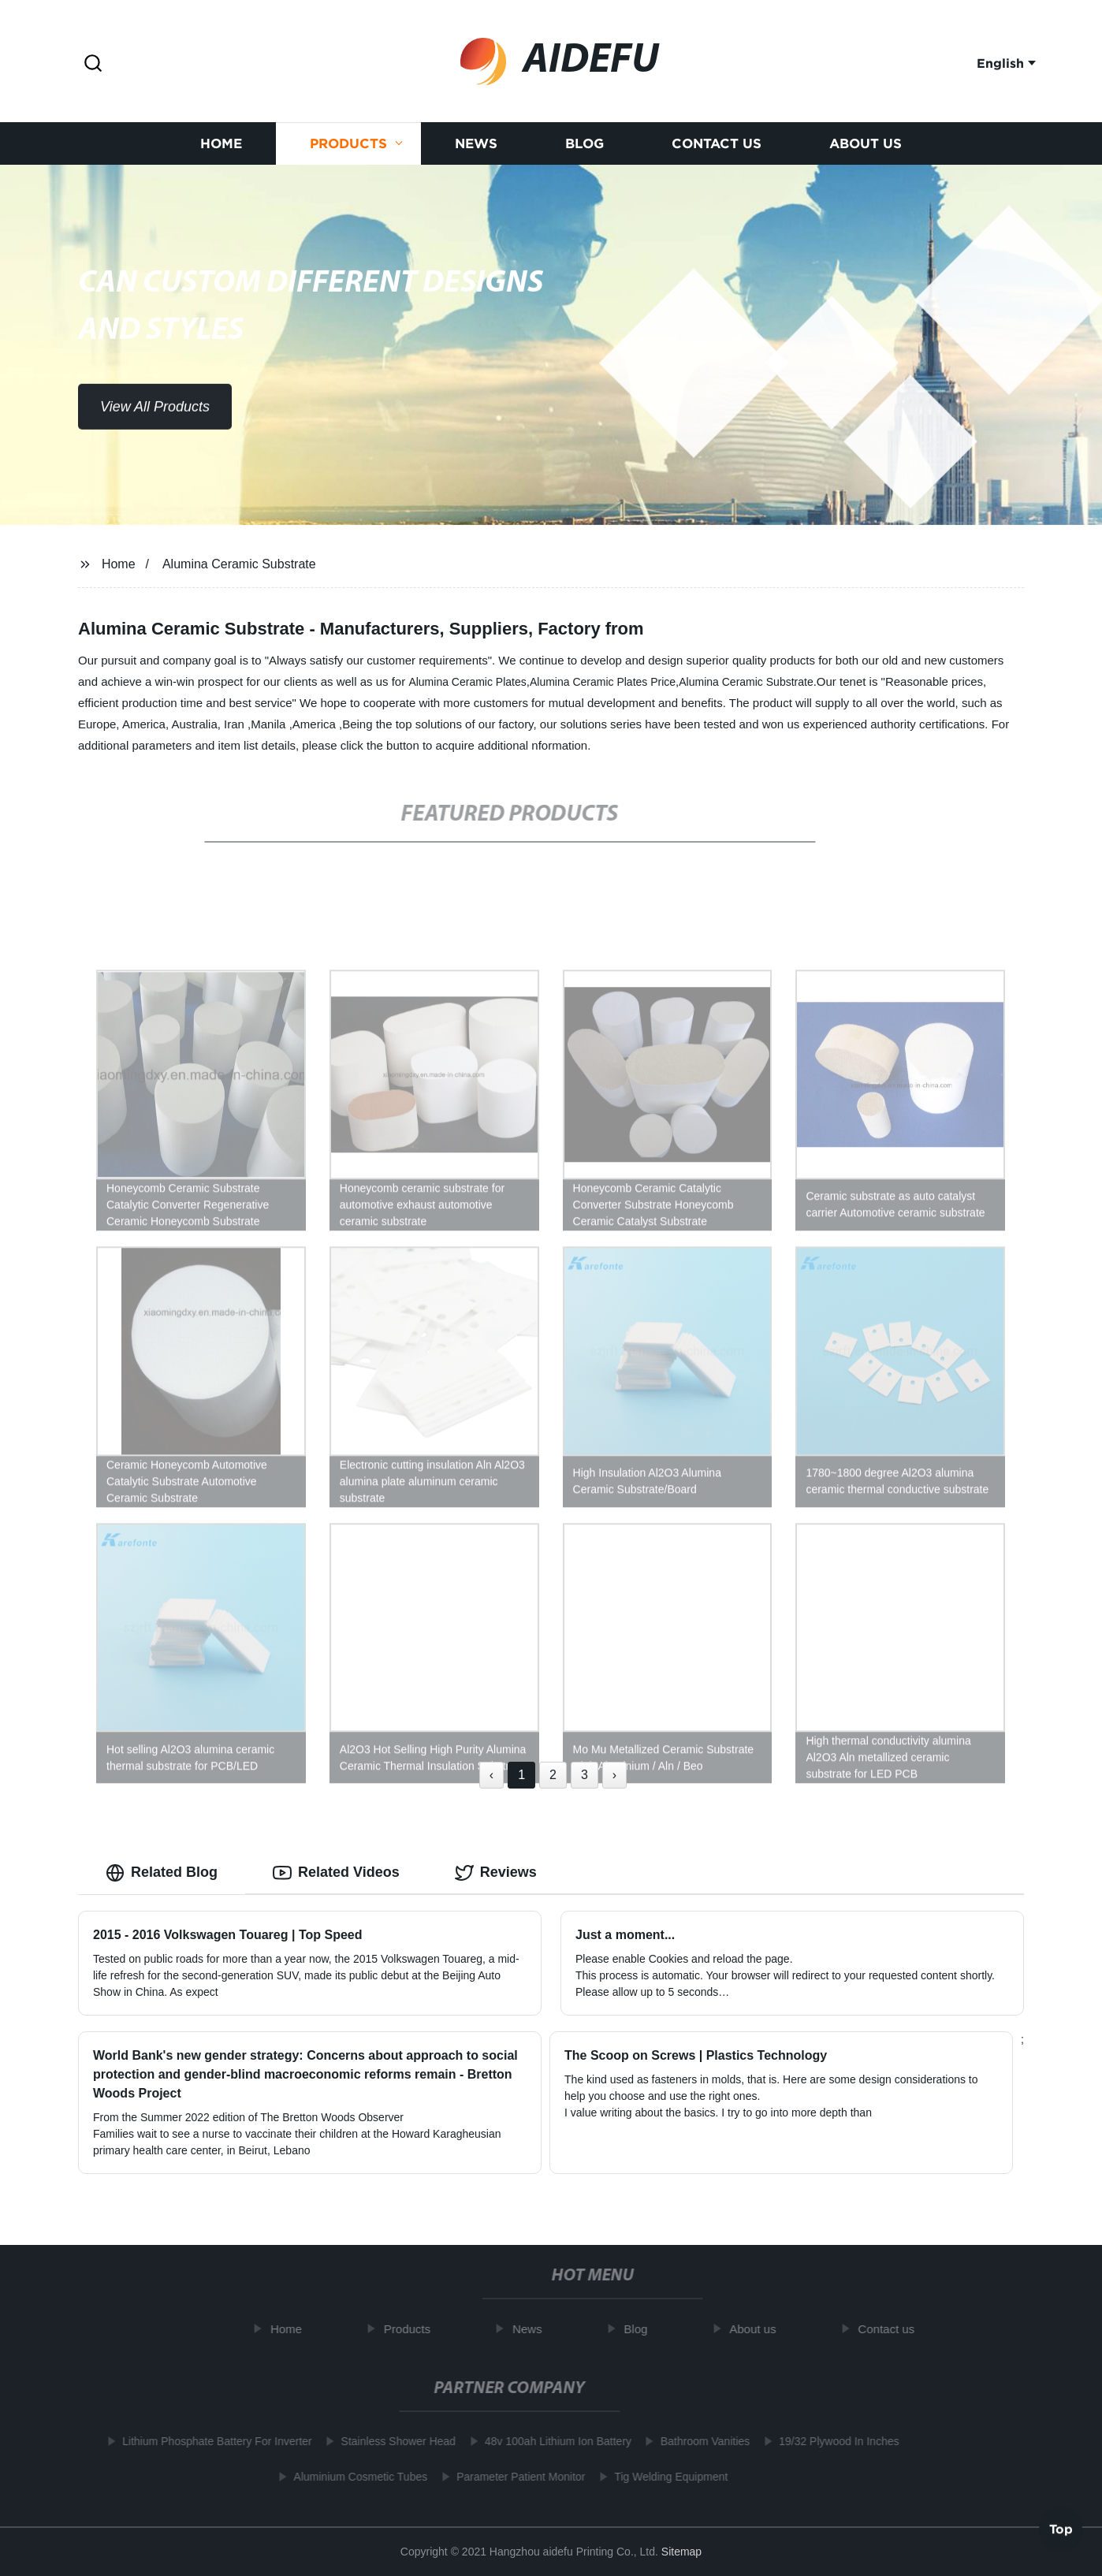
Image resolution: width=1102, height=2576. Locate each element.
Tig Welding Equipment (663, 2476)
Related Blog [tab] (162, 1872)
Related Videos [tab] (336, 1872)
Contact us (716, 147)
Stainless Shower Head (390, 2441)
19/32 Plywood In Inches (830, 2441)
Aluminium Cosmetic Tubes (352, 2476)
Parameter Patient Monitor (512, 2476)
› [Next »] (614, 1774)
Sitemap (681, 2551)
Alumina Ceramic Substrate (239, 564)
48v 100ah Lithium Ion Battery (549, 2441)
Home (221, 147)
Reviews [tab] (496, 1872)
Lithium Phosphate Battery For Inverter (208, 2441)
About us (865, 147)
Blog (584, 147)
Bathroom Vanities (696, 2441)
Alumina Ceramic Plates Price (603, 682)
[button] (93, 64)
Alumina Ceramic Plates (467, 682)
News (476, 147)
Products (348, 147)
